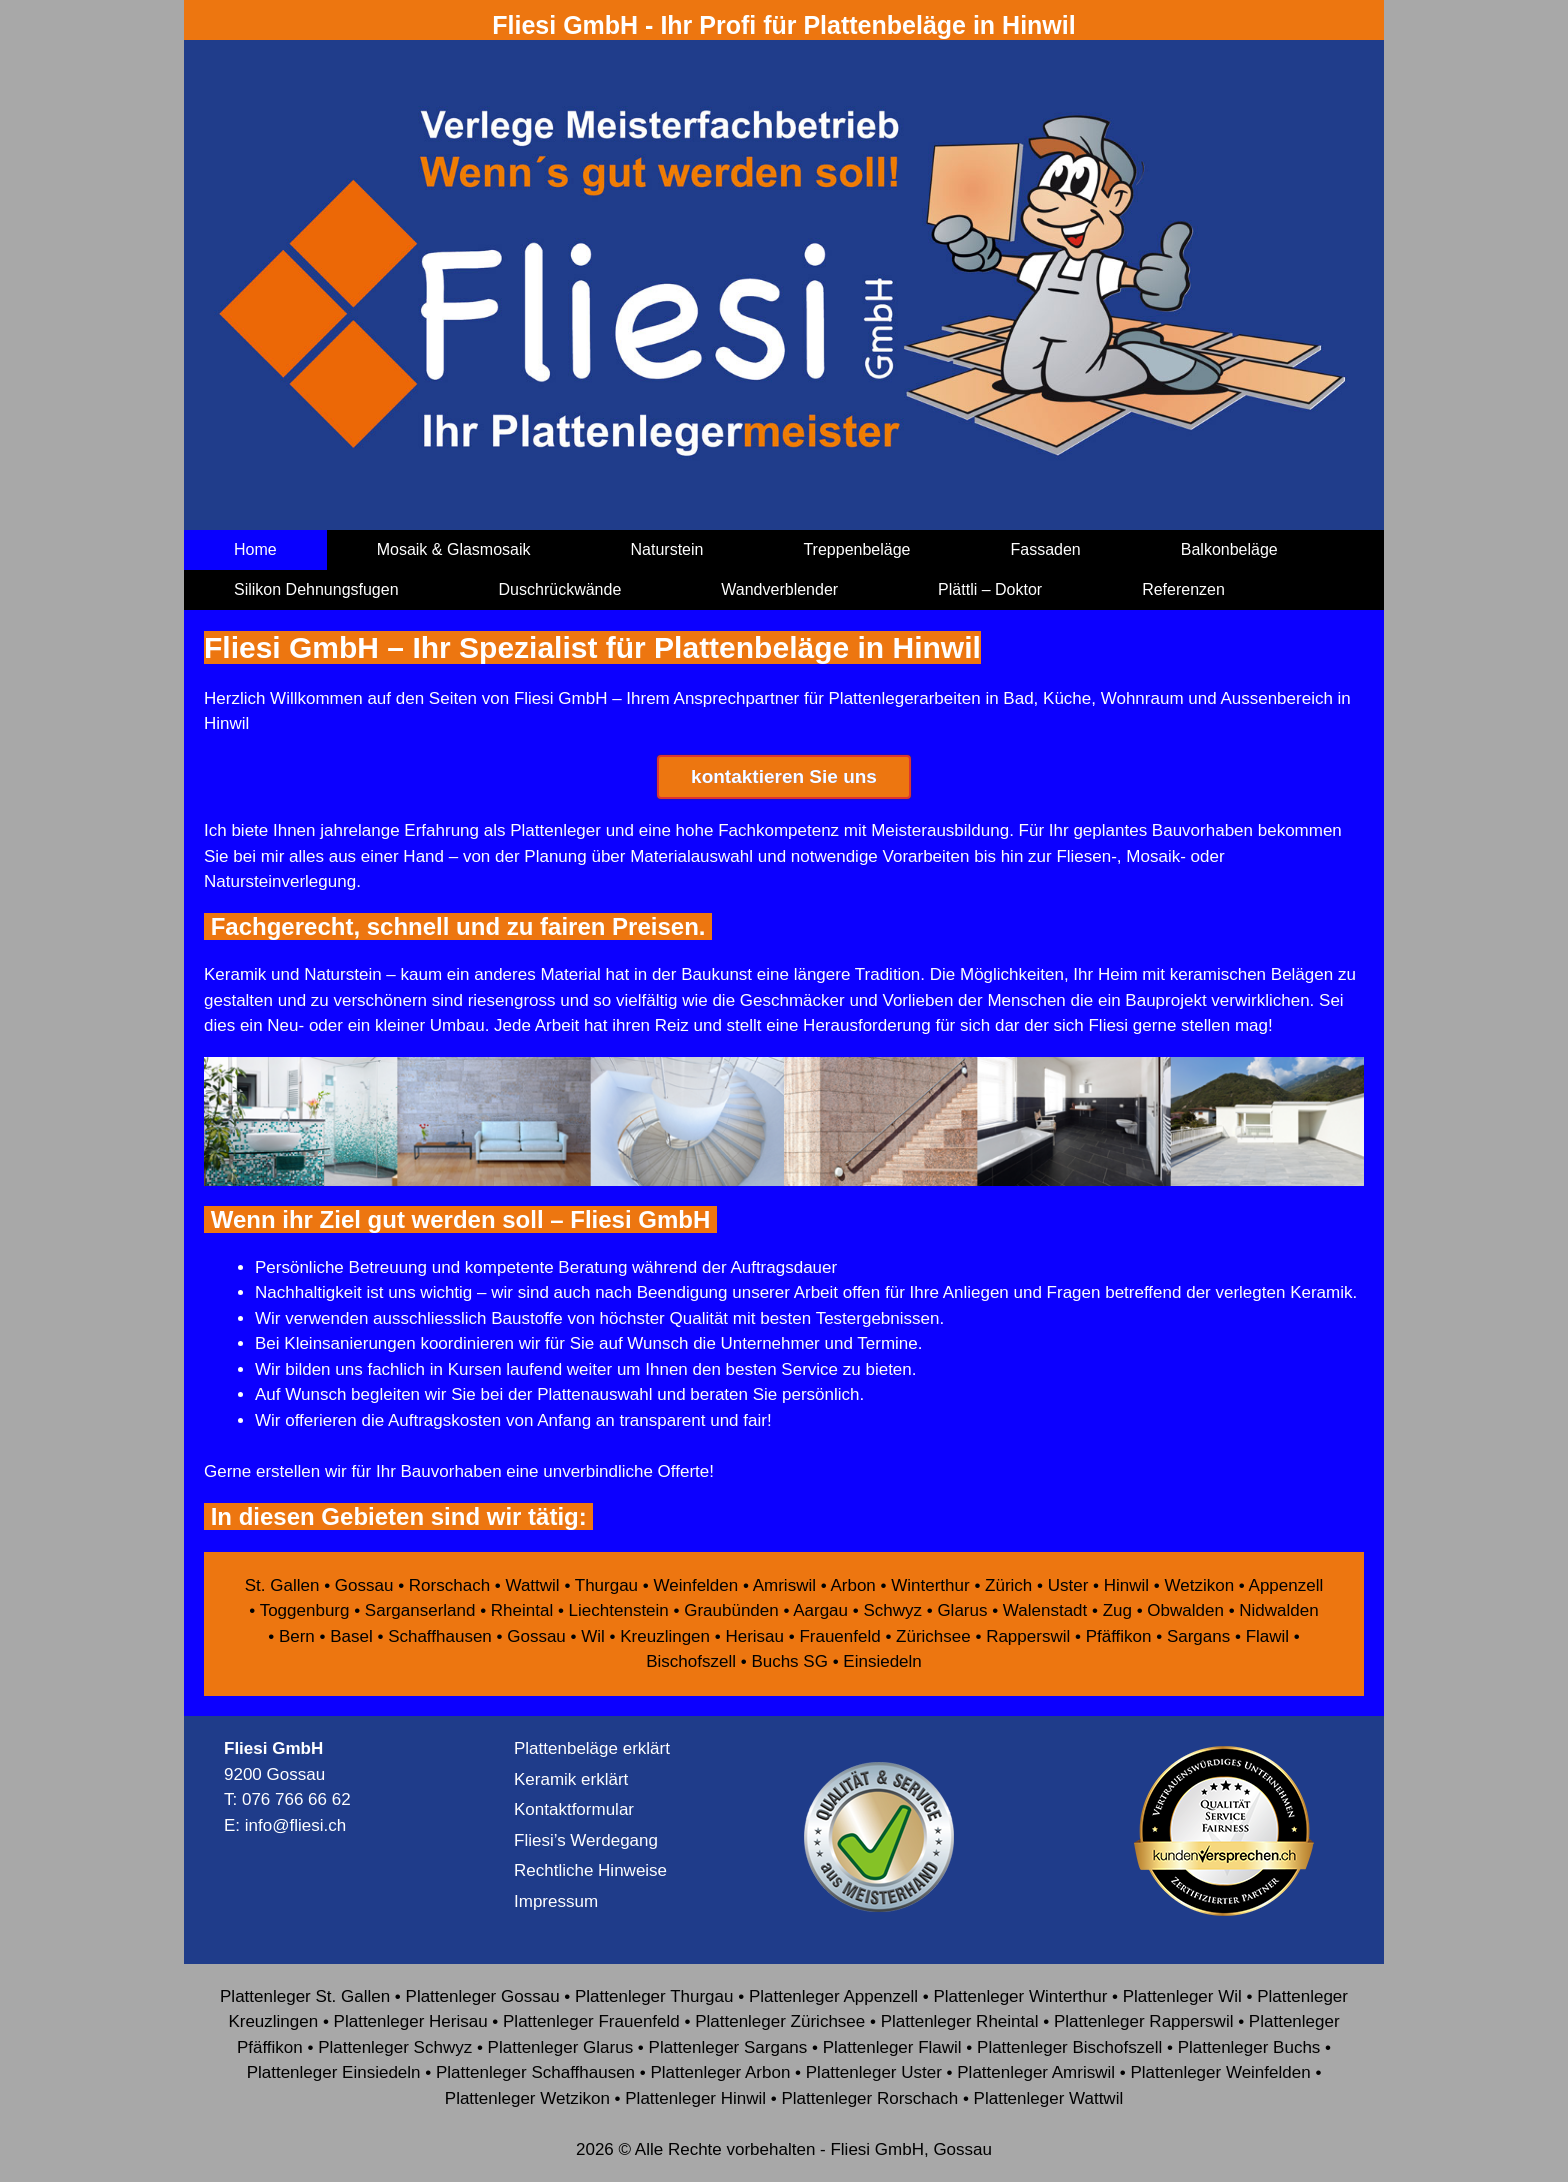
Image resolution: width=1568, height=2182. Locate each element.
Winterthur (930, 1585)
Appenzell (1286, 1585)
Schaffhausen (440, 1636)
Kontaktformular (574, 1809)
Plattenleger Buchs (1249, 2047)
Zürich (1008, 1585)
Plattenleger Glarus (561, 2047)
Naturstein (667, 549)
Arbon (852, 1585)
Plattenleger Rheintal (960, 2021)
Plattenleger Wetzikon (527, 2098)
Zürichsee (933, 1636)
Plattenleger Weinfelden (1220, 2072)
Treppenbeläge (856, 549)
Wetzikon (1199, 1585)
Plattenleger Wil (1182, 1996)
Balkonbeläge (1229, 549)
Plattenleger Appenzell (833, 1996)
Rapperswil (1028, 1636)
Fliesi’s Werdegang (586, 1840)
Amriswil (784, 1585)
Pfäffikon (1119, 1636)
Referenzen (1183, 589)
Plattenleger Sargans (728, 2047)
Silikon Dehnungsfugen (316, 589)
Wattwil (533, 1585)
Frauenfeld (839, 1636)
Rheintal (522, 1610)
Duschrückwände (560, 589)
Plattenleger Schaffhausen (535, 2072)
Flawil (1267, 1636)
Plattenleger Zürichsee (780, 2021)
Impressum (556, 1901)
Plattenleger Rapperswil (1144, 2021)
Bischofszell (691, 1661)
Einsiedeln (882, 1661)
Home (255, 549)
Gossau (364, 1585)
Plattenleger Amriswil (1036, 2072)
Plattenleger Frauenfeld (591, 2021)
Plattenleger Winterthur (1020, 1996)
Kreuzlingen (665, 1636)
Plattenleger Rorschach (869, 2098)
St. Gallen (282, 1585)
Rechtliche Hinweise (590, 1870)
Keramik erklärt (571, 1779)
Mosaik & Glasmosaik (454, 549)
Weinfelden (695, 1585)
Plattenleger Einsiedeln (334, 2072)
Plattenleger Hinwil (695, 2098)
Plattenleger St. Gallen (305, 1996)
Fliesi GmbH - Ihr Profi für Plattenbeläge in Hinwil (783, 25)
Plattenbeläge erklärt (592, 1748)
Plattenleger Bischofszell (1069, 2047)
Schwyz (892, 1610)
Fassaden (1045, 549)
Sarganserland (420, 1610)
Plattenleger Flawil (892, 2047)
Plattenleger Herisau (411, 2021)
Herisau (754, 1636)
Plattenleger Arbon (720, 2072)
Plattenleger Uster (874, 2072)
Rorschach (449, 1585)
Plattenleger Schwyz (395, 2047)
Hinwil (1126, 1585)
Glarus (962, 1610)
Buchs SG (789, 1661)
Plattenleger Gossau (483, 1996)
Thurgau (606, 1585)
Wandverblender (779, 589)
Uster (1068, 1585)
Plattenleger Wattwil (1049, 2098)
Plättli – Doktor (990, 589)
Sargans (1198, 1636)
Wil (593, 1636)
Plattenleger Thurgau (654, 1996)
